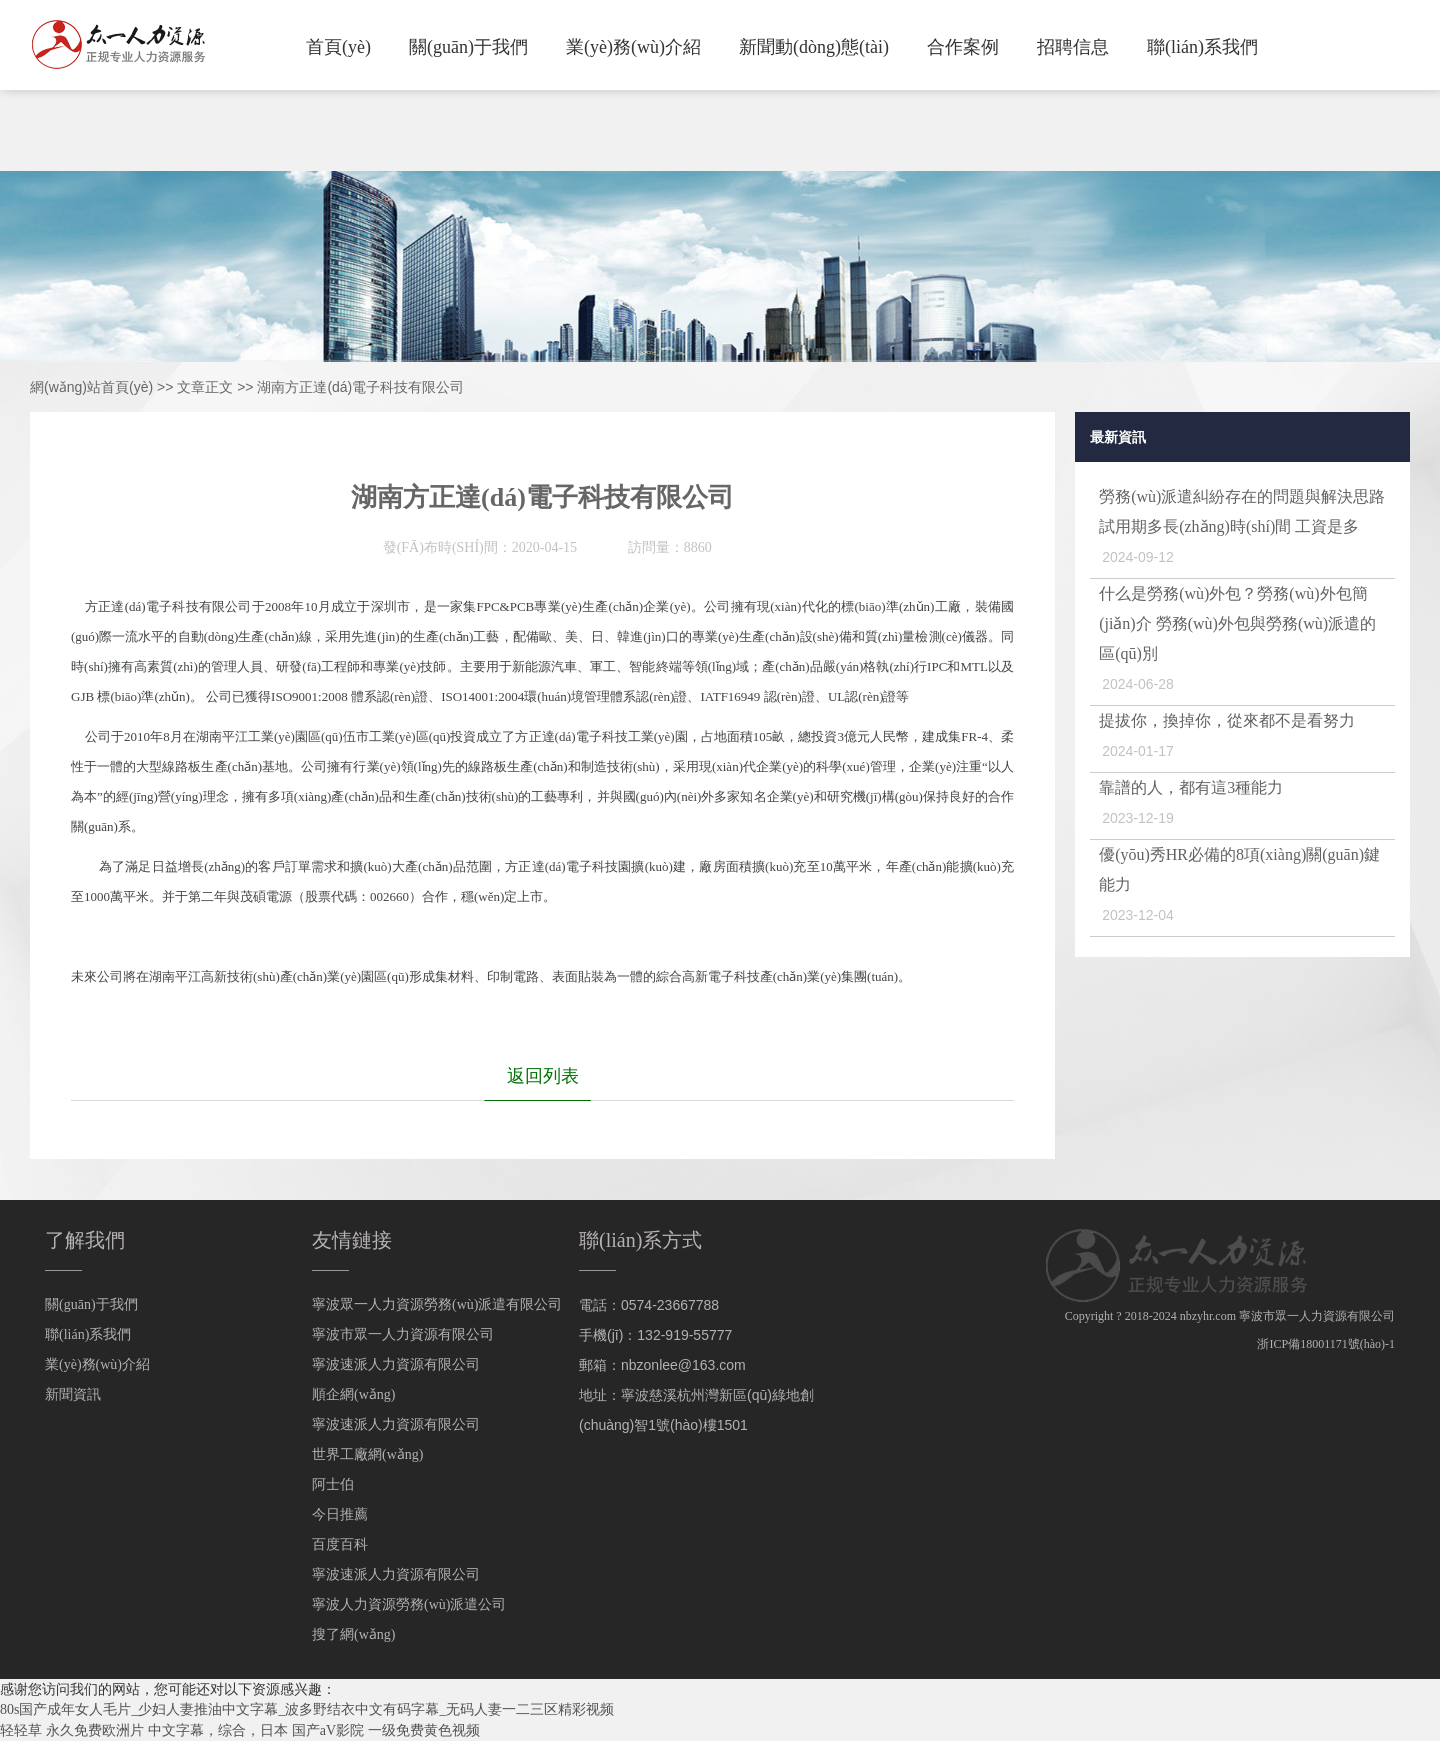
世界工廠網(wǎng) (367, 1454)
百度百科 (340, 1544)
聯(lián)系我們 (1202, 47)
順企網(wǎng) (353, 1394)
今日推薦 (340, 1514)
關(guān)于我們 (468, 47)
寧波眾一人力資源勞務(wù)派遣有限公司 (437, 1304)
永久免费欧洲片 (95, 1730)
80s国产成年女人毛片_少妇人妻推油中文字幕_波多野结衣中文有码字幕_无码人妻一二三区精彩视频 (307, 1709)
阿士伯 (333, 1484)
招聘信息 (1073, 47)
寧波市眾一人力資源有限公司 (403, 1334)
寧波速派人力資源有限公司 (396, 1364)
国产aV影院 (328, 1730)
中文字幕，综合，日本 (218, 1730)
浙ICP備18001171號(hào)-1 (1326, 1344)
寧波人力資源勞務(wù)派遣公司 (409, 1604)
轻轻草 (21, 1730)
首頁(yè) (338, 47)
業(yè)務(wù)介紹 (633, 47)
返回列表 (543, 1076)
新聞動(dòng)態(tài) (814, 47)
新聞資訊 (73, 1394)
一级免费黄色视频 (424, 1730)
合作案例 (963, 47)
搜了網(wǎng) (353, 1634)
